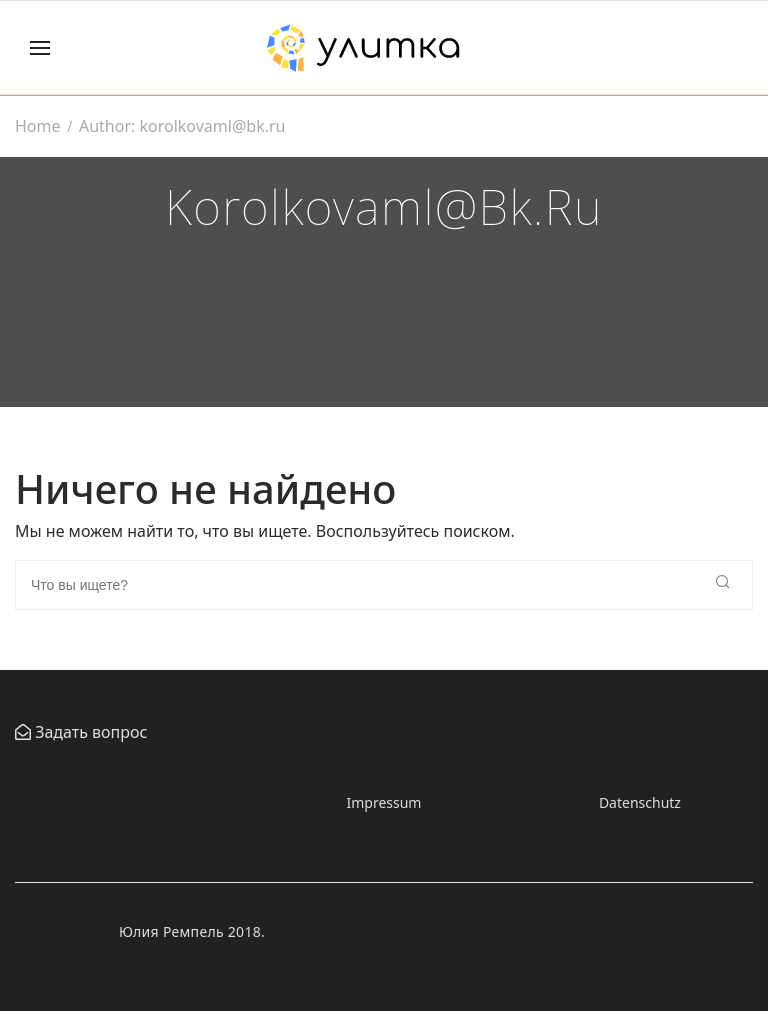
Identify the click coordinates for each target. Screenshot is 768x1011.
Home (38, 126)
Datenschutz (640, 802)
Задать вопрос (89, 732)
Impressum (383, 802)
